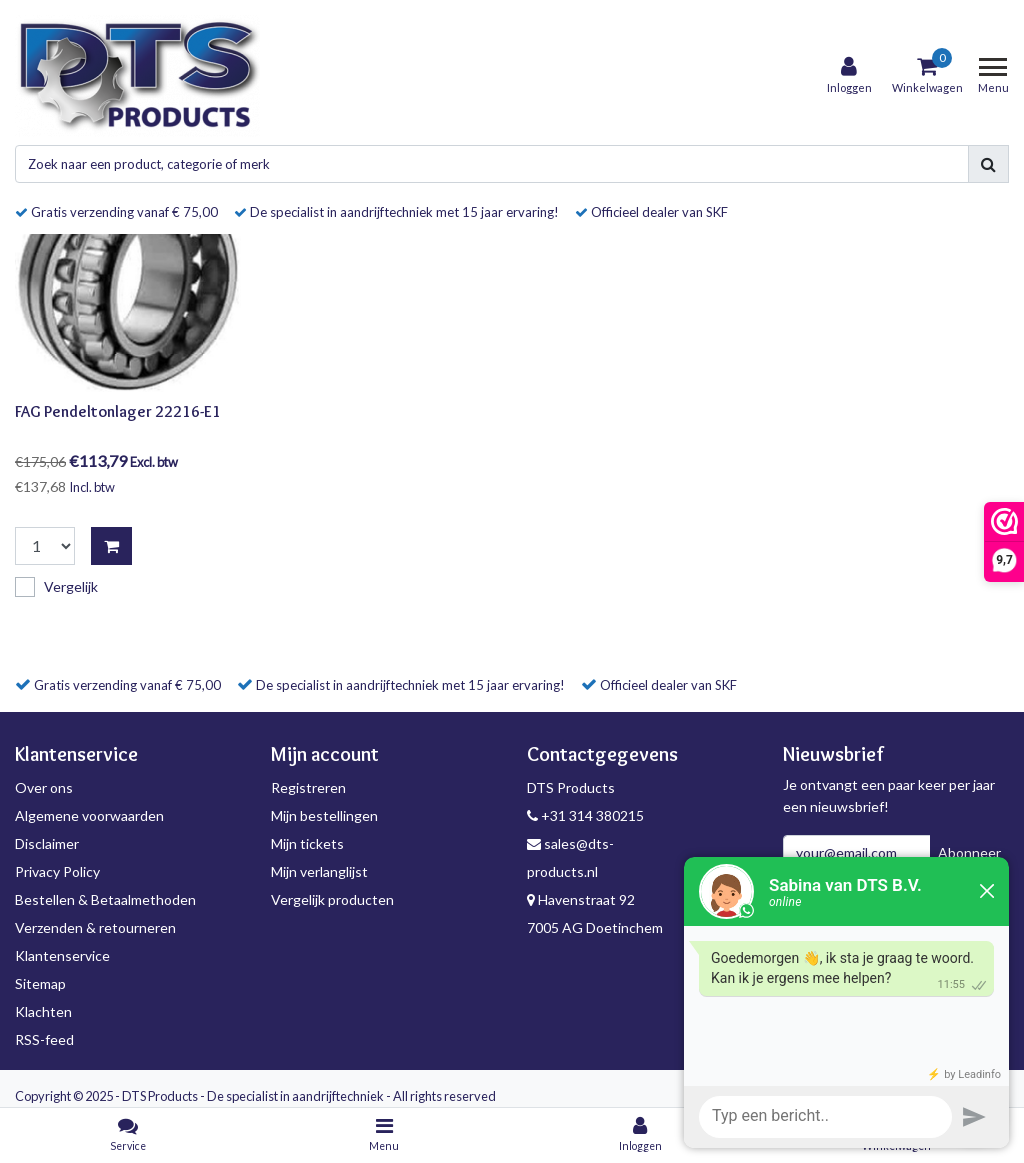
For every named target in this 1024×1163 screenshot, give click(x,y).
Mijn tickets (307, 843)
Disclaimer (47, 843)
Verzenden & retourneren (95, 927)
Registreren (308, 787)
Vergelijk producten (332, 899)
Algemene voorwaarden (89, 815)
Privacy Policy (57, 871)
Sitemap (40, 983)
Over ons (44, 787)
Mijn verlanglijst (319, 871)
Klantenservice (62, 955)
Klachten (43, 1011)
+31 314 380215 (585, 815)
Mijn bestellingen (324, 815)
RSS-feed (44, 1039)
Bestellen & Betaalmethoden (105, 899)
